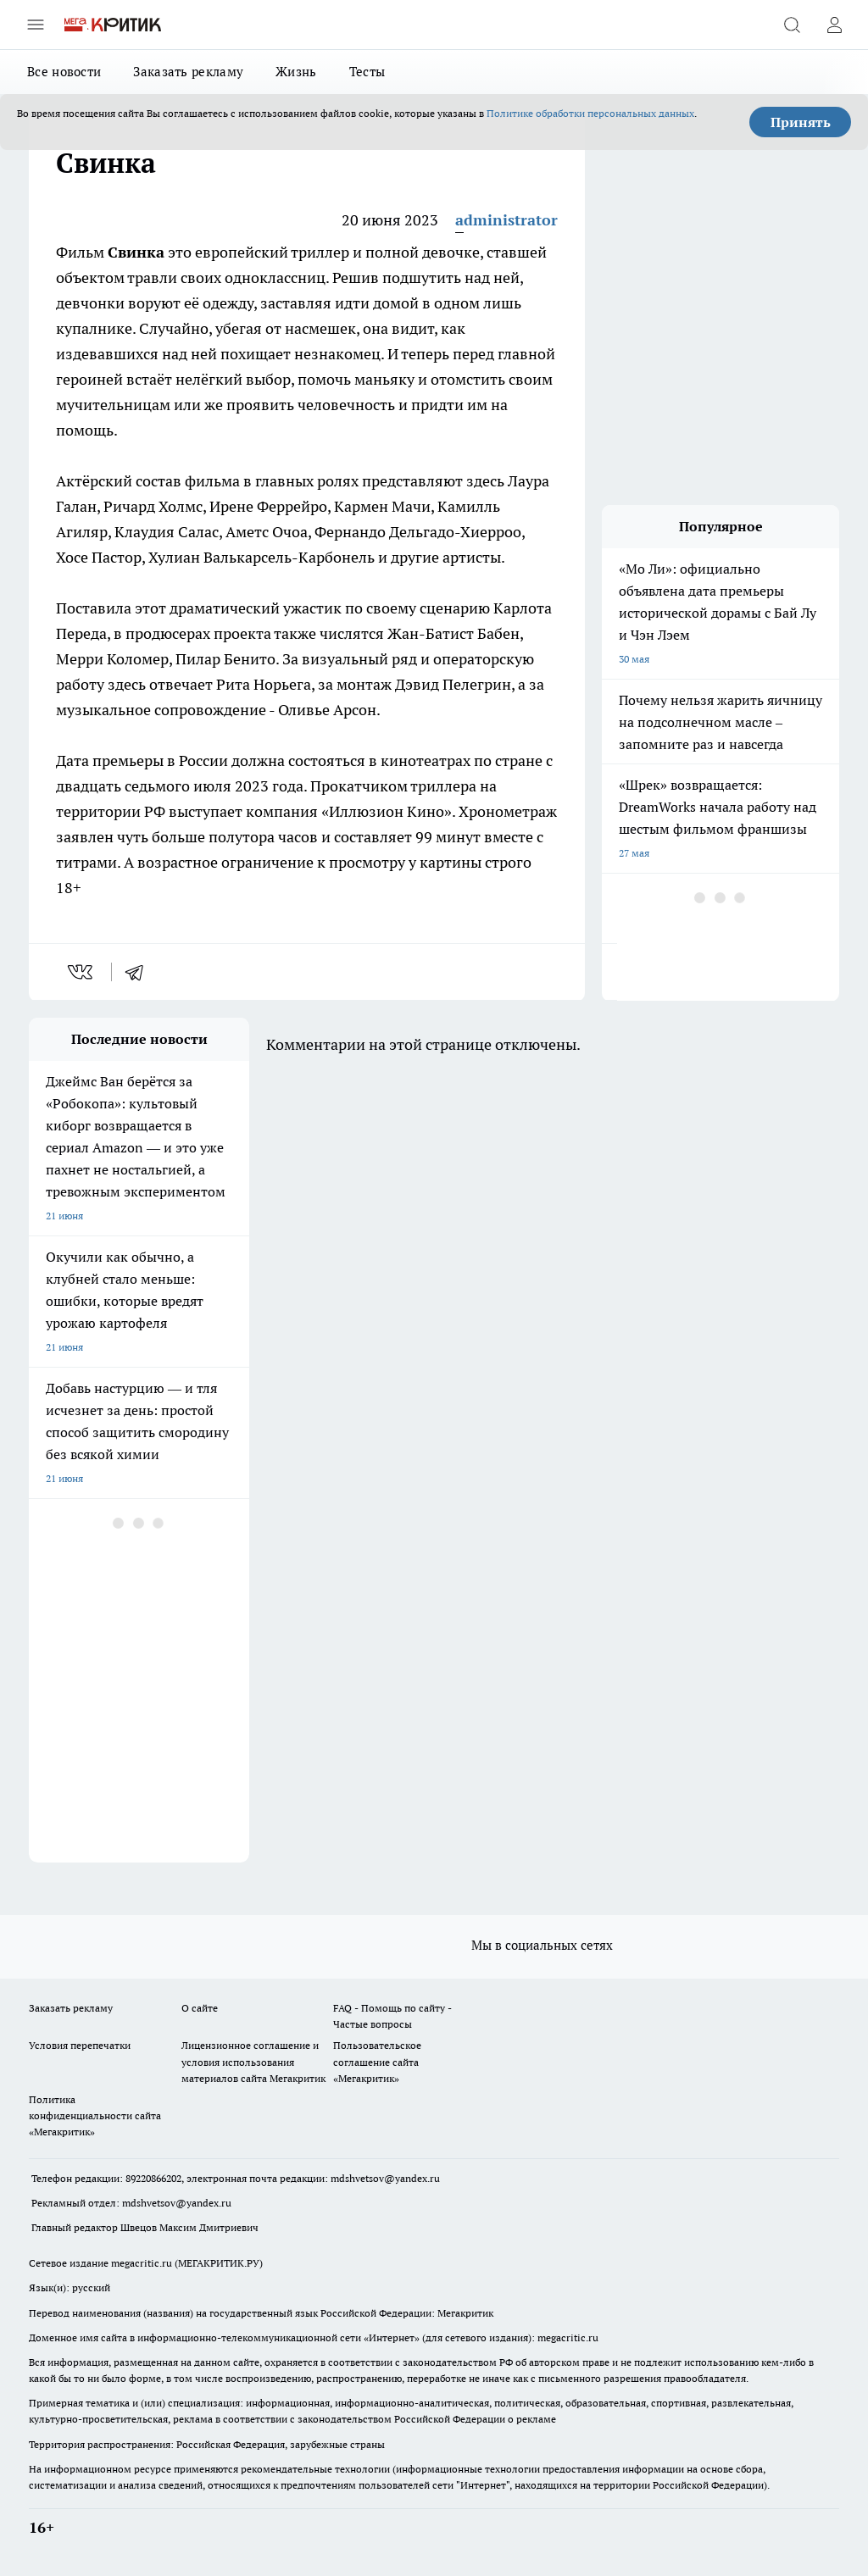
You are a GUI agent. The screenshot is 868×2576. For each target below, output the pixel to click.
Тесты (367, 72)
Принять (801, 122)
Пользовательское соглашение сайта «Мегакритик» (377, 2061)
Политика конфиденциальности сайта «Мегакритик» (95, 2115)
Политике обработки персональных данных (590, 113)
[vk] (82, 972)
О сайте (199, 2007)
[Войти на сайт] (834, 25)
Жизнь (296, 72)
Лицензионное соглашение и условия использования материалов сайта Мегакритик (253, 2061)
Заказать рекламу (188, 72)
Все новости (64, 72)
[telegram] (140, 972)
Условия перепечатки (80, 2045)
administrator (506, 220)
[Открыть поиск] (792, 25)
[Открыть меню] (35, 25)
